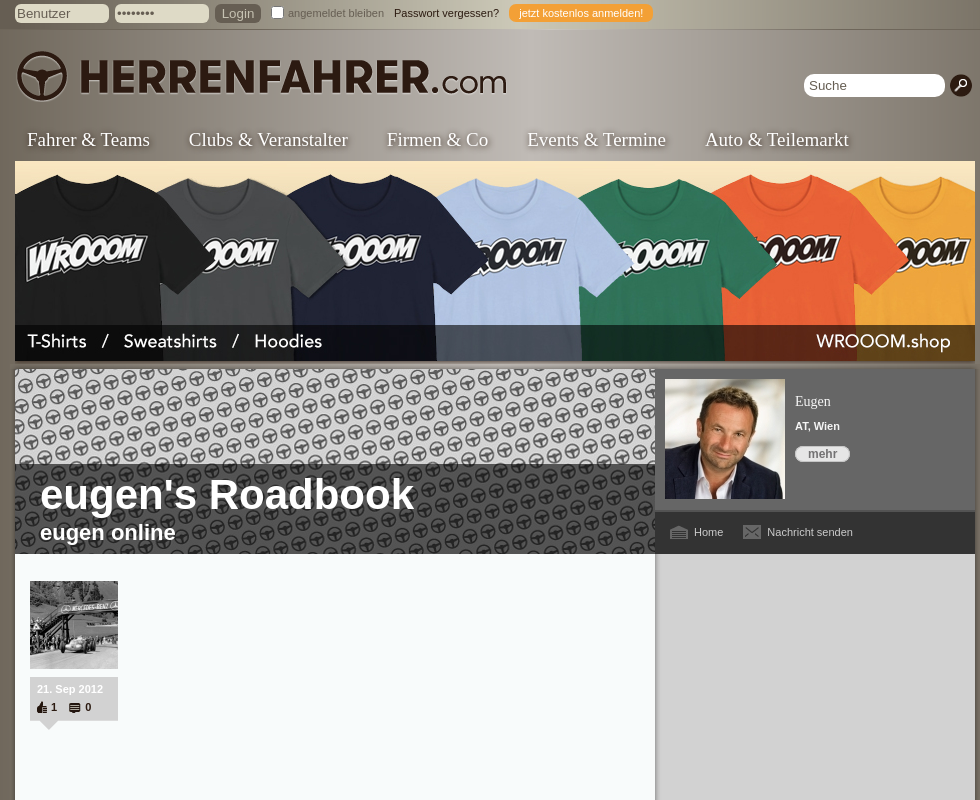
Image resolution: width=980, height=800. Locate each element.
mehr (822, 454)
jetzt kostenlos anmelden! (581, 13)
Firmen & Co (437, 139)
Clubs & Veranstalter (268, 139)
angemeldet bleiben (336, 13)
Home (708, 532)
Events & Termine (596, 139)
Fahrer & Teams (88, 139)
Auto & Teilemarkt (777, 139)
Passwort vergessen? (446, 13)
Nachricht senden (810, 532)
